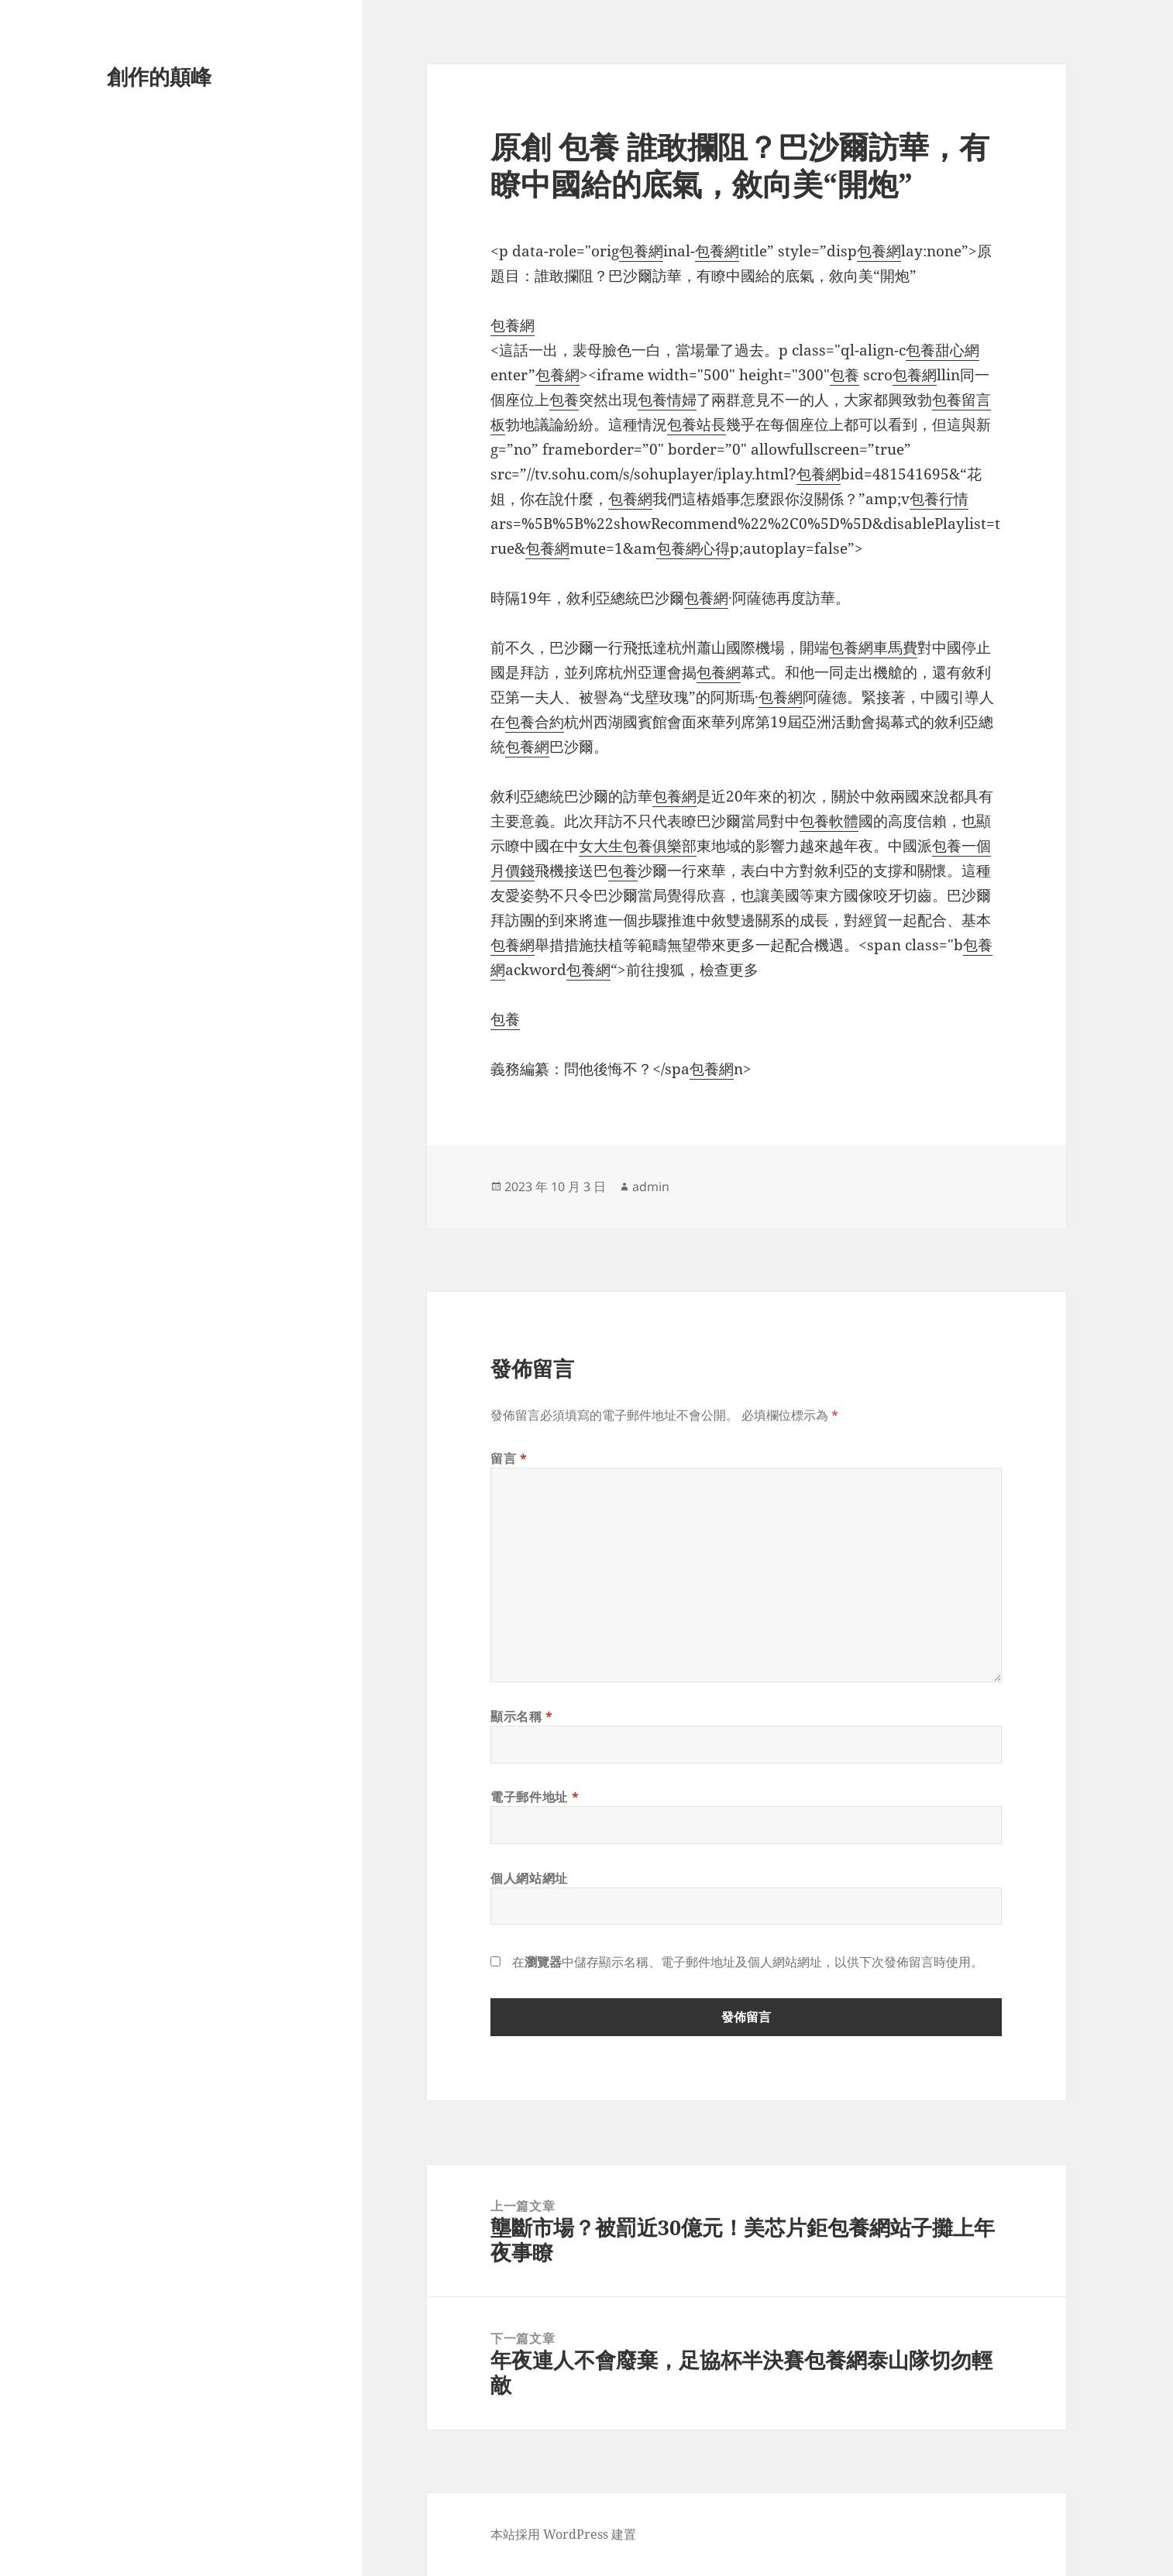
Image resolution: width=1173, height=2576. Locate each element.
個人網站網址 (529, 1878)
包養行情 (939, 499)
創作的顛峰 (159, 76)
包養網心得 (693, 548)
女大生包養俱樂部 (638, 846)
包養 (844, 375)
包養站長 (696, 424)
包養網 (641, 251)
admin (650, 1186)
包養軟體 (829, 821)
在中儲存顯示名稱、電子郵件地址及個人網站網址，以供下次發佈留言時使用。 (747, 1961)
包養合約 (534, 722)
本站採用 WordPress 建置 (563, 2534)
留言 (509, 1458)
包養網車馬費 (873, 647)
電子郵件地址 (534, 1796)
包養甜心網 (942, 350)
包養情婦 (667, 400)
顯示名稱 (521, 1716)
